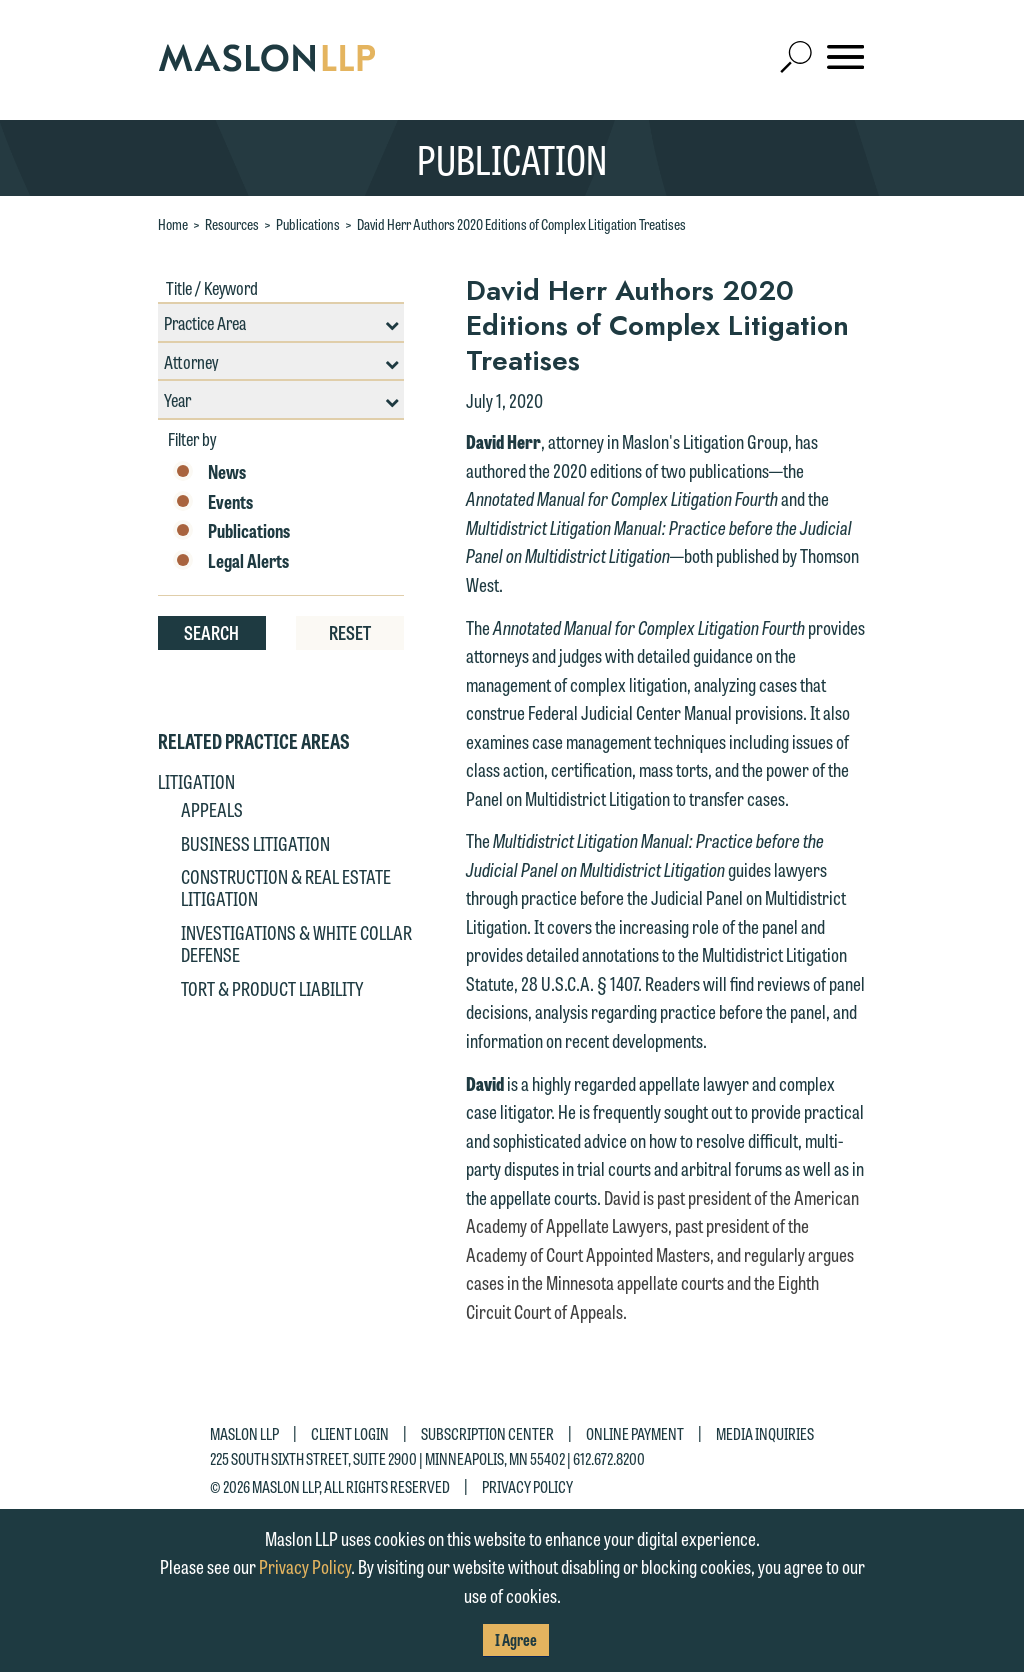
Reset (350, 632)
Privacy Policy (527, 1486)
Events (213, 502)
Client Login (350, 1433)
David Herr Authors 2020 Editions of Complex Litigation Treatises (521, 224)
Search (211, 632)
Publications (308, 224)
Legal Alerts (231, 561)
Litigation (196, 781)
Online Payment (635, 1433)
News (209, 472)
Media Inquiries (765, 1433)
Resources (232, 224)
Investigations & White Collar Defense (296, 943)
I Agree (516, 1639)
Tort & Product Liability (272, 988)
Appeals (212, 809)
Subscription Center (487, 1433)
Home (173, 224)
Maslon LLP (244, 1433)
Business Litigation (255, 843)
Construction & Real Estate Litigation (286, 887)
